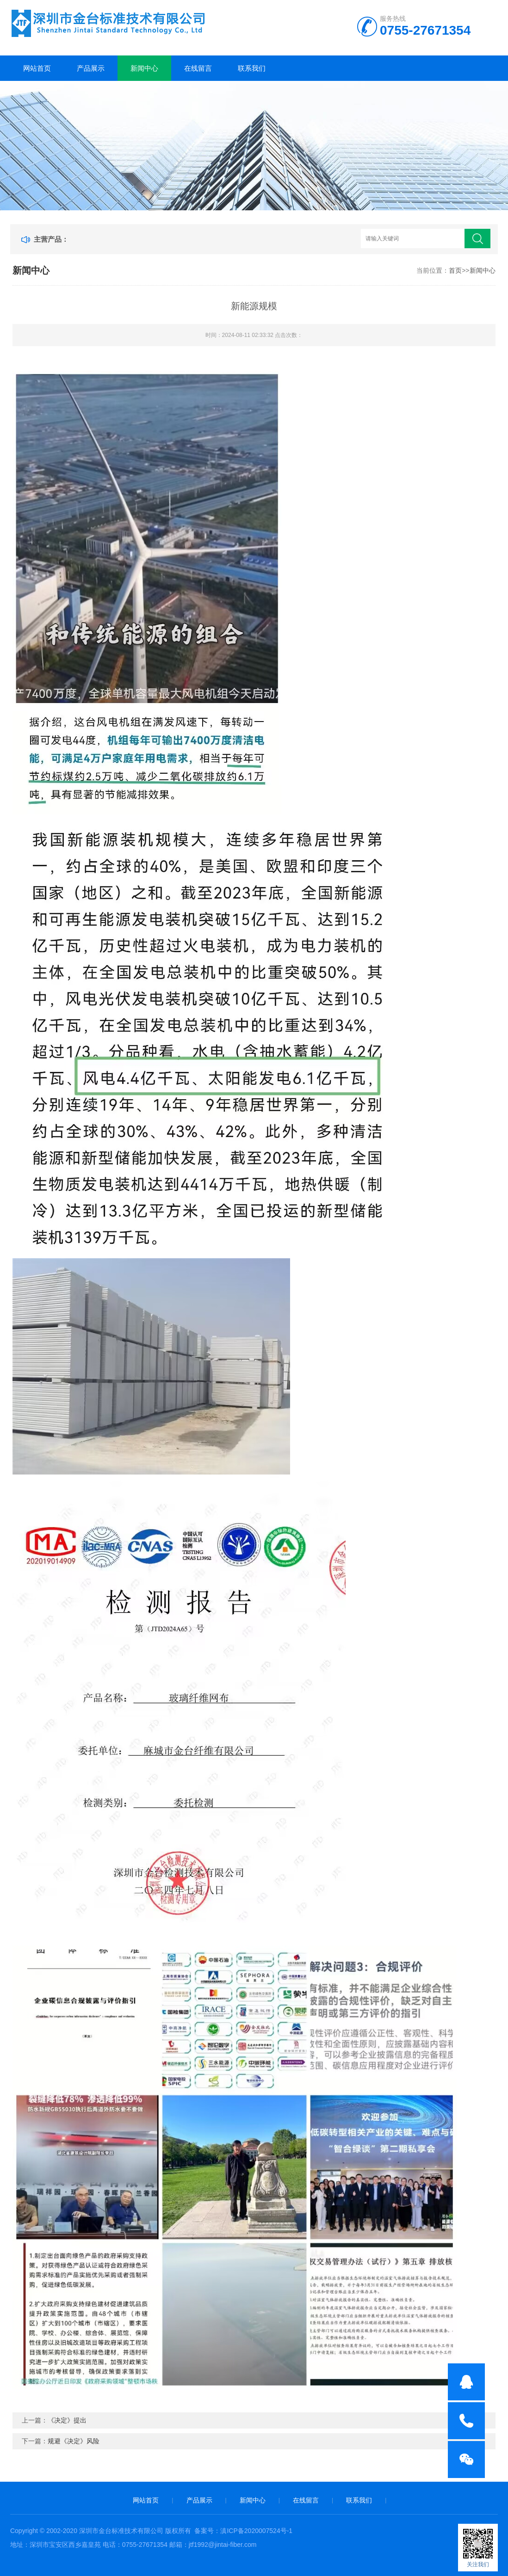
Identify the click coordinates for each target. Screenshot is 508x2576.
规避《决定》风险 (73, 2441)
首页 (455, 270)
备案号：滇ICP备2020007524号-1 (243, 2530)
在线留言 (198, 68)
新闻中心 (144, 68)
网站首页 (37, 68)
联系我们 (252, 68)
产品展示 (91, 68)
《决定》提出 (67, 2420)
